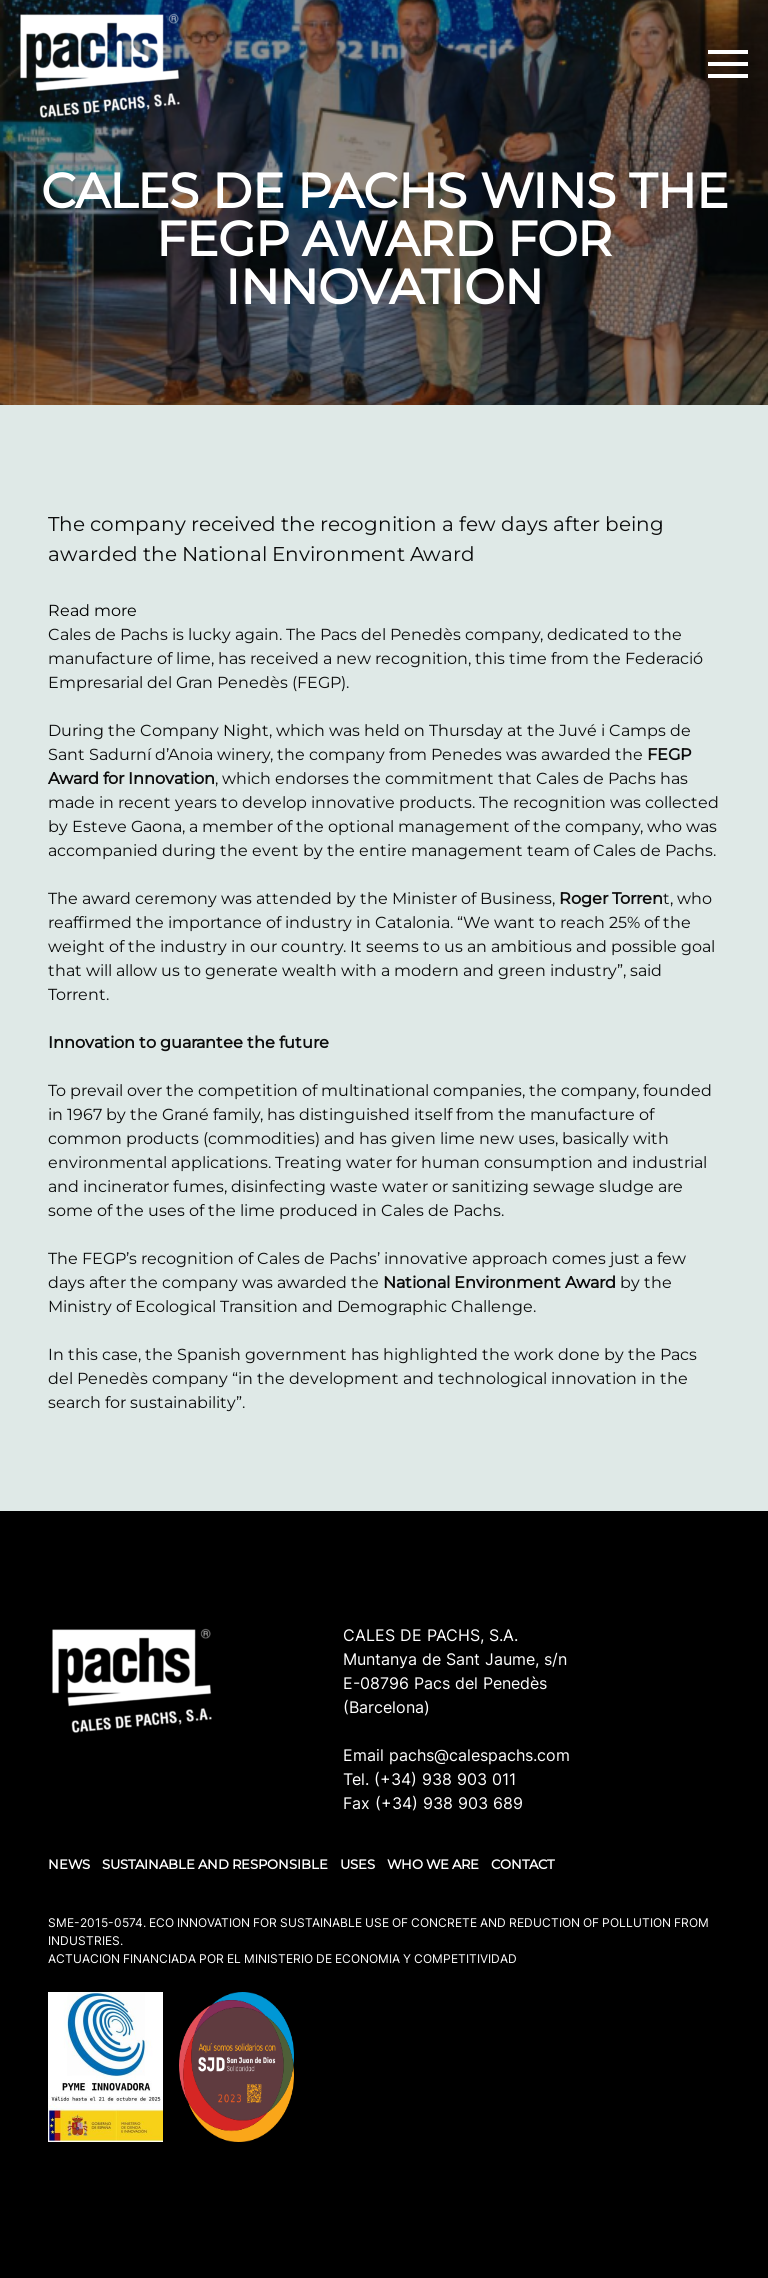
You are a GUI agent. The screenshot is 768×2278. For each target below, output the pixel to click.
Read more (92, 611)
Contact (522, 1864)
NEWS (69, 1864)
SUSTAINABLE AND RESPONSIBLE (215, 1864)
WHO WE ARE (433, 1864)
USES (357, 1864)
